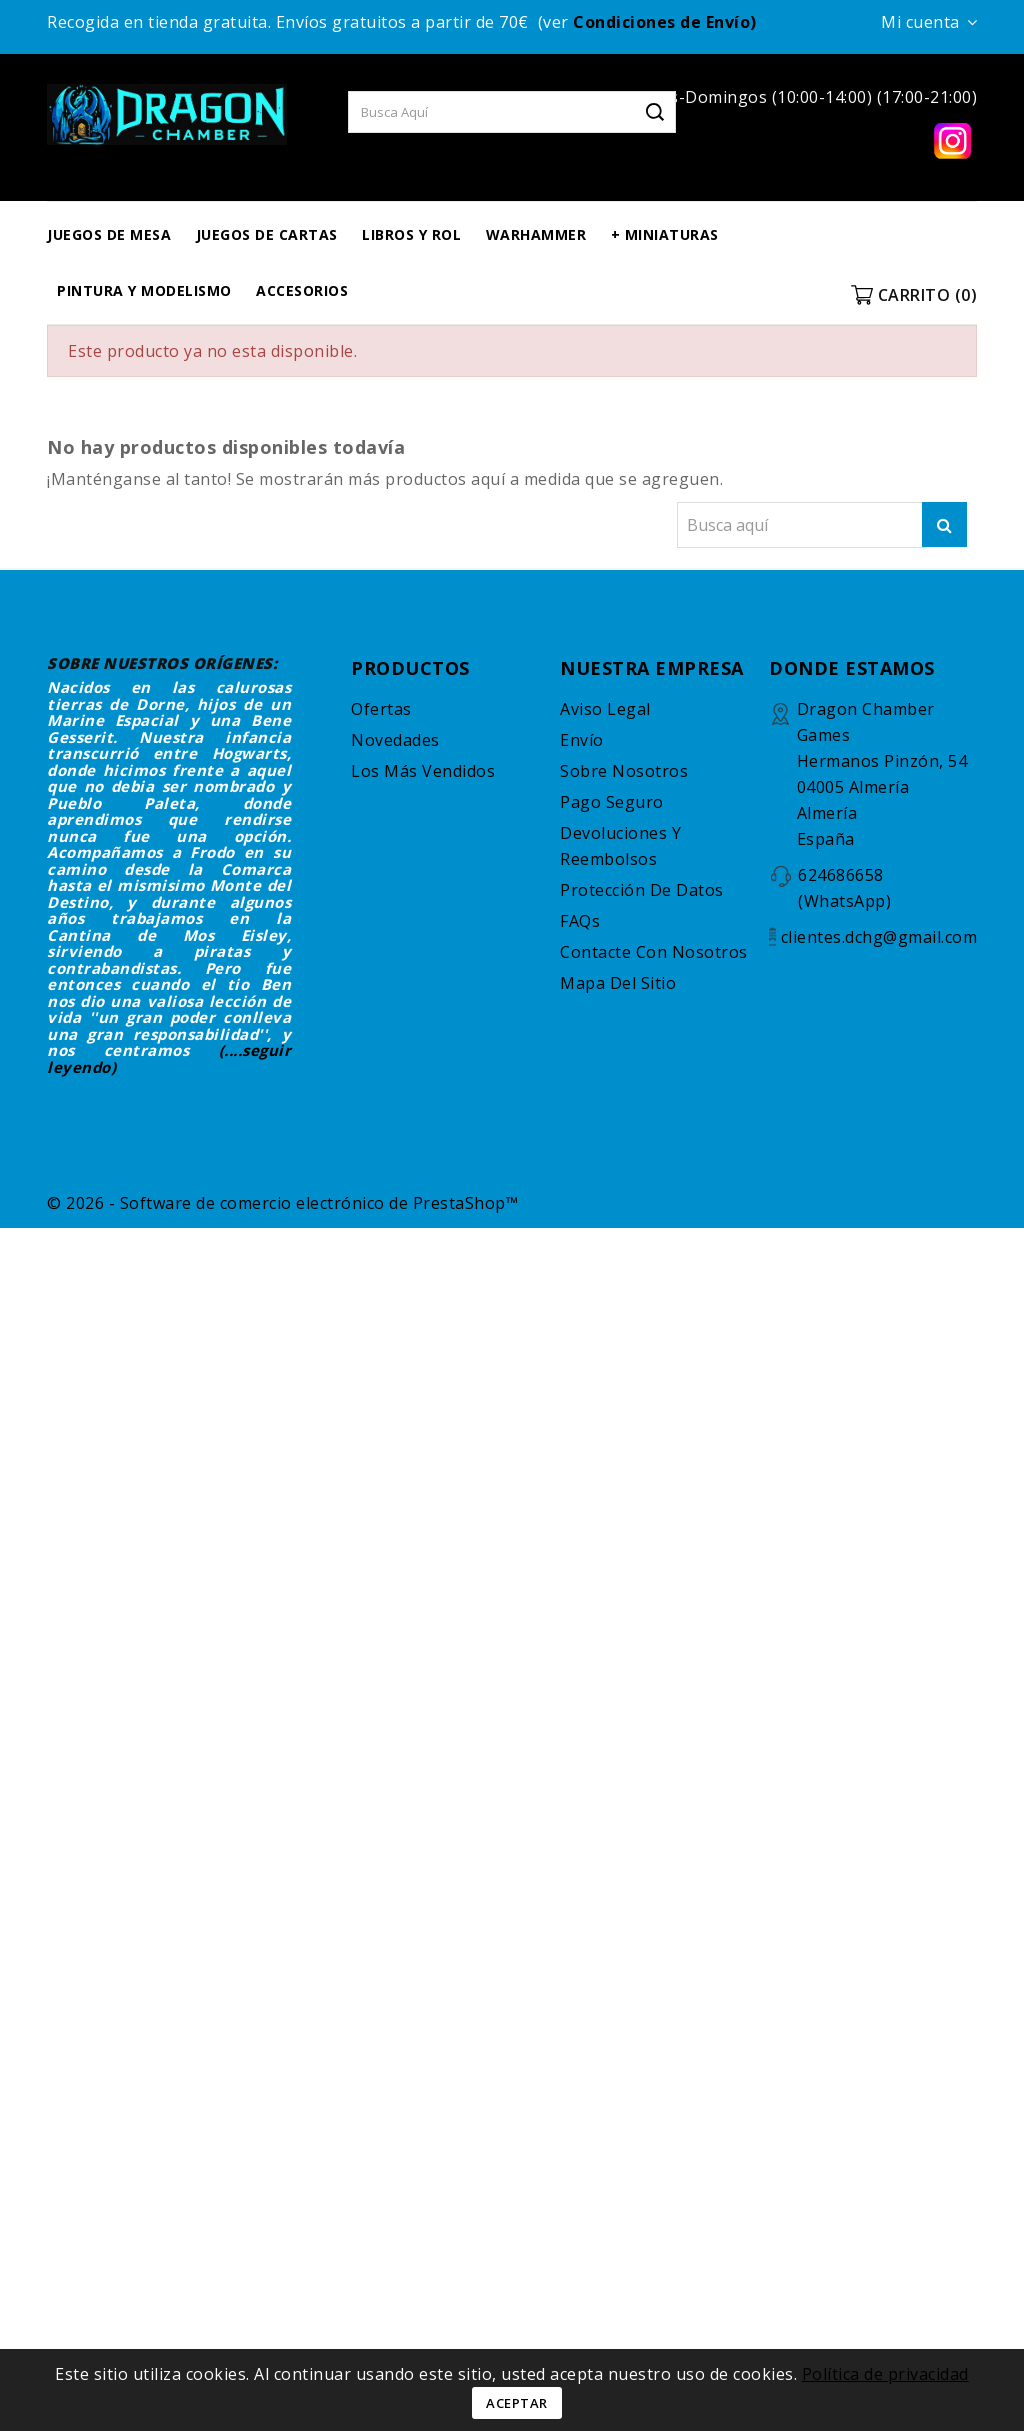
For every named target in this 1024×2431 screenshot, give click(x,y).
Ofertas (381, 709)
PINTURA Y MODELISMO (144, 290)
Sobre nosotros (624, 771)
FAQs (580, 921)
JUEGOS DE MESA (109, 234)
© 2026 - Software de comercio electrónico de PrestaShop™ (282, 1203)
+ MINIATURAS (665, 234)
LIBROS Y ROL (411, 234)
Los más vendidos (423, 771)
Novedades (395, 740)
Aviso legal (605, 709)
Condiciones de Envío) (665, 22)
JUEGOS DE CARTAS (267, 234)
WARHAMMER (536, 234)
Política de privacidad (885, 2374)
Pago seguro (612, 802)
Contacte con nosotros (654, 952)
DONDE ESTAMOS (852, 668)
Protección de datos (642, 890)
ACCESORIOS (302, 290)
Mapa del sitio (618, 983)
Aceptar (517, 2403)
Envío (582, 740)
